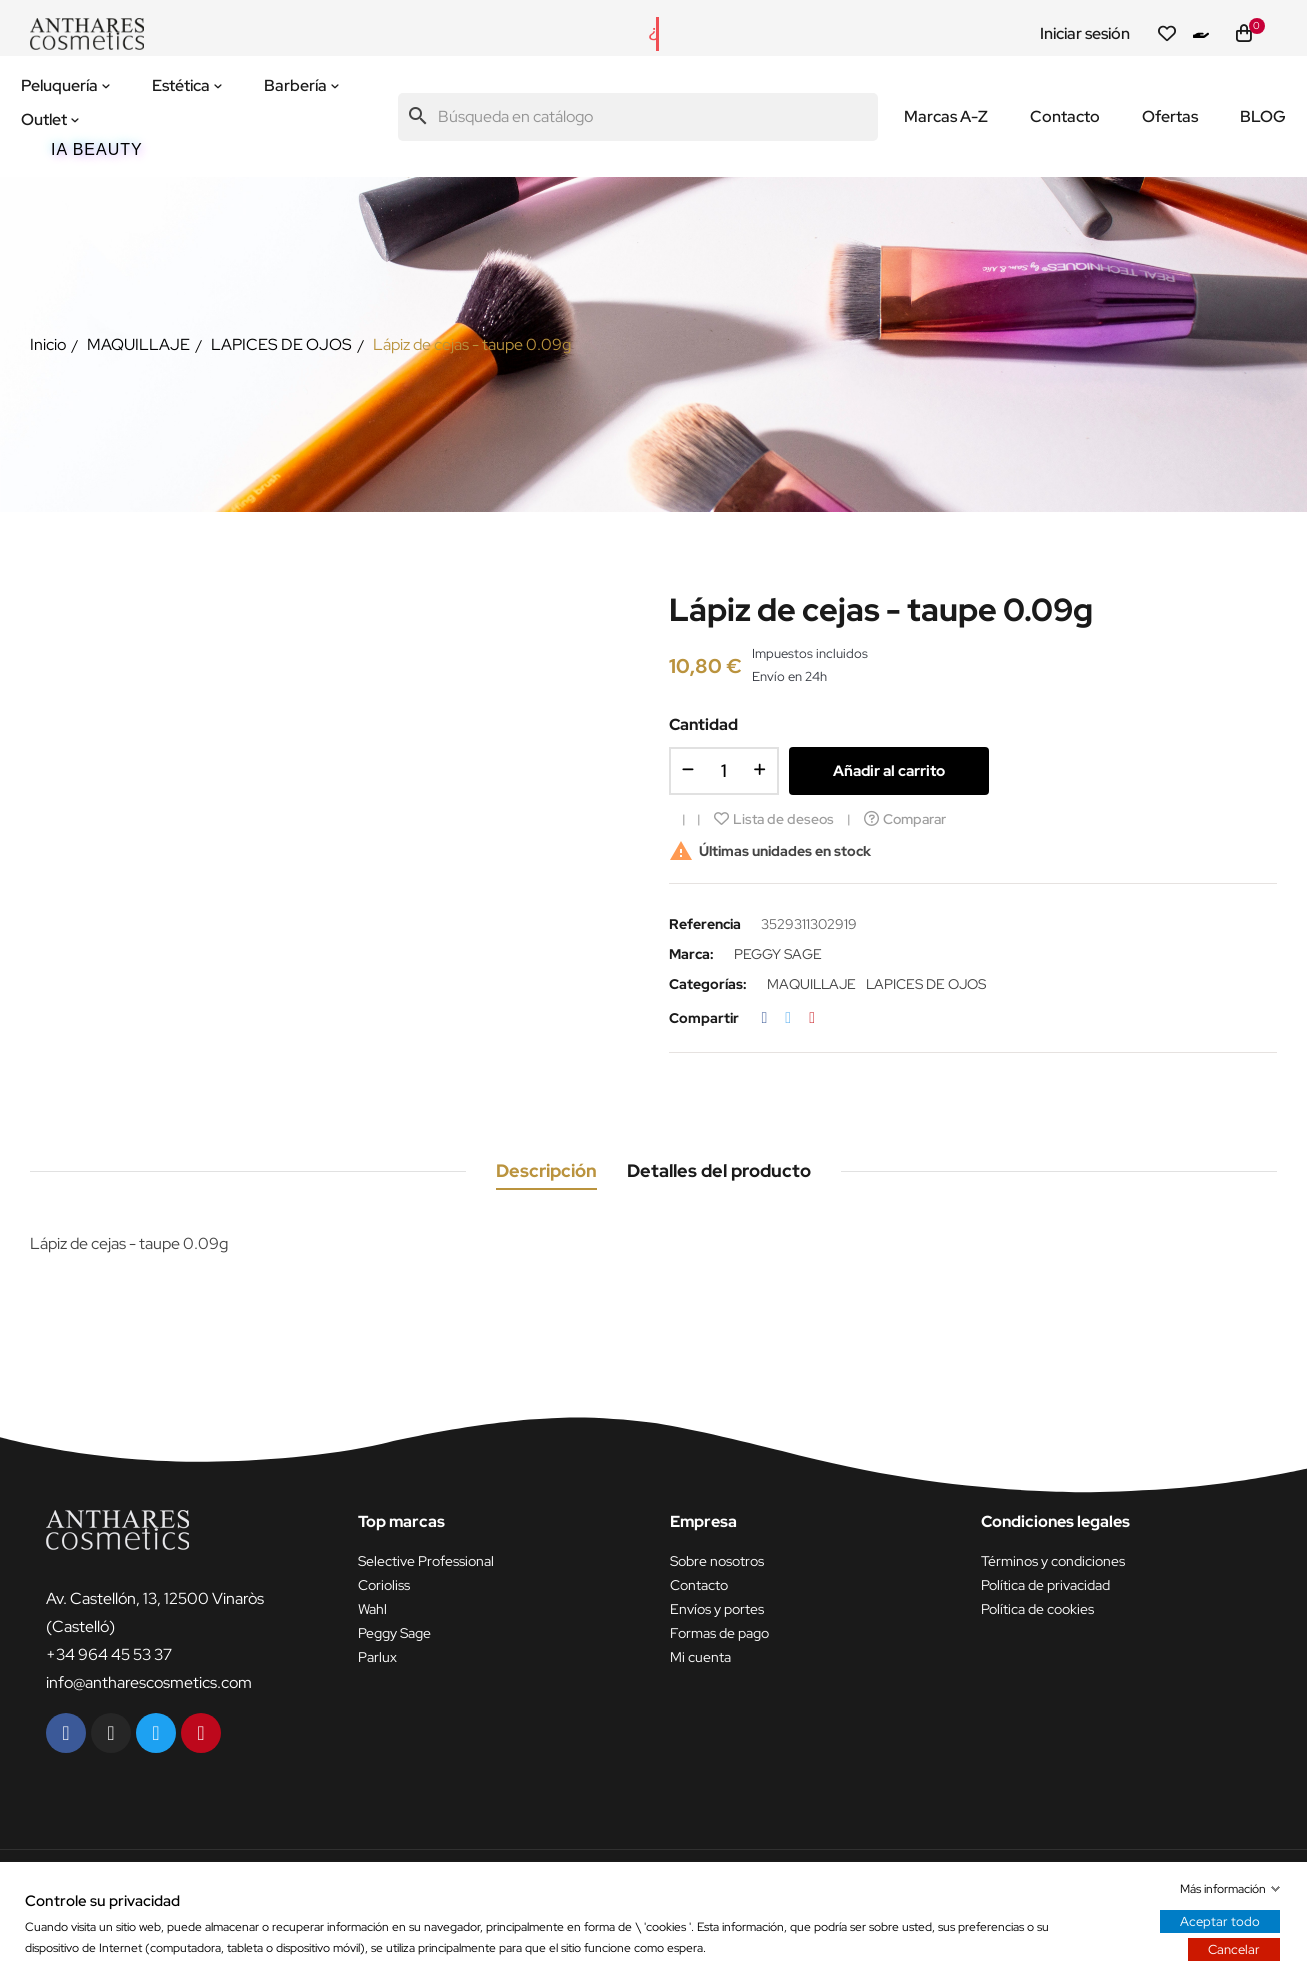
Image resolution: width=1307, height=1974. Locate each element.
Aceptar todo (1220, 1921)
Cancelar (1234, 1949)
